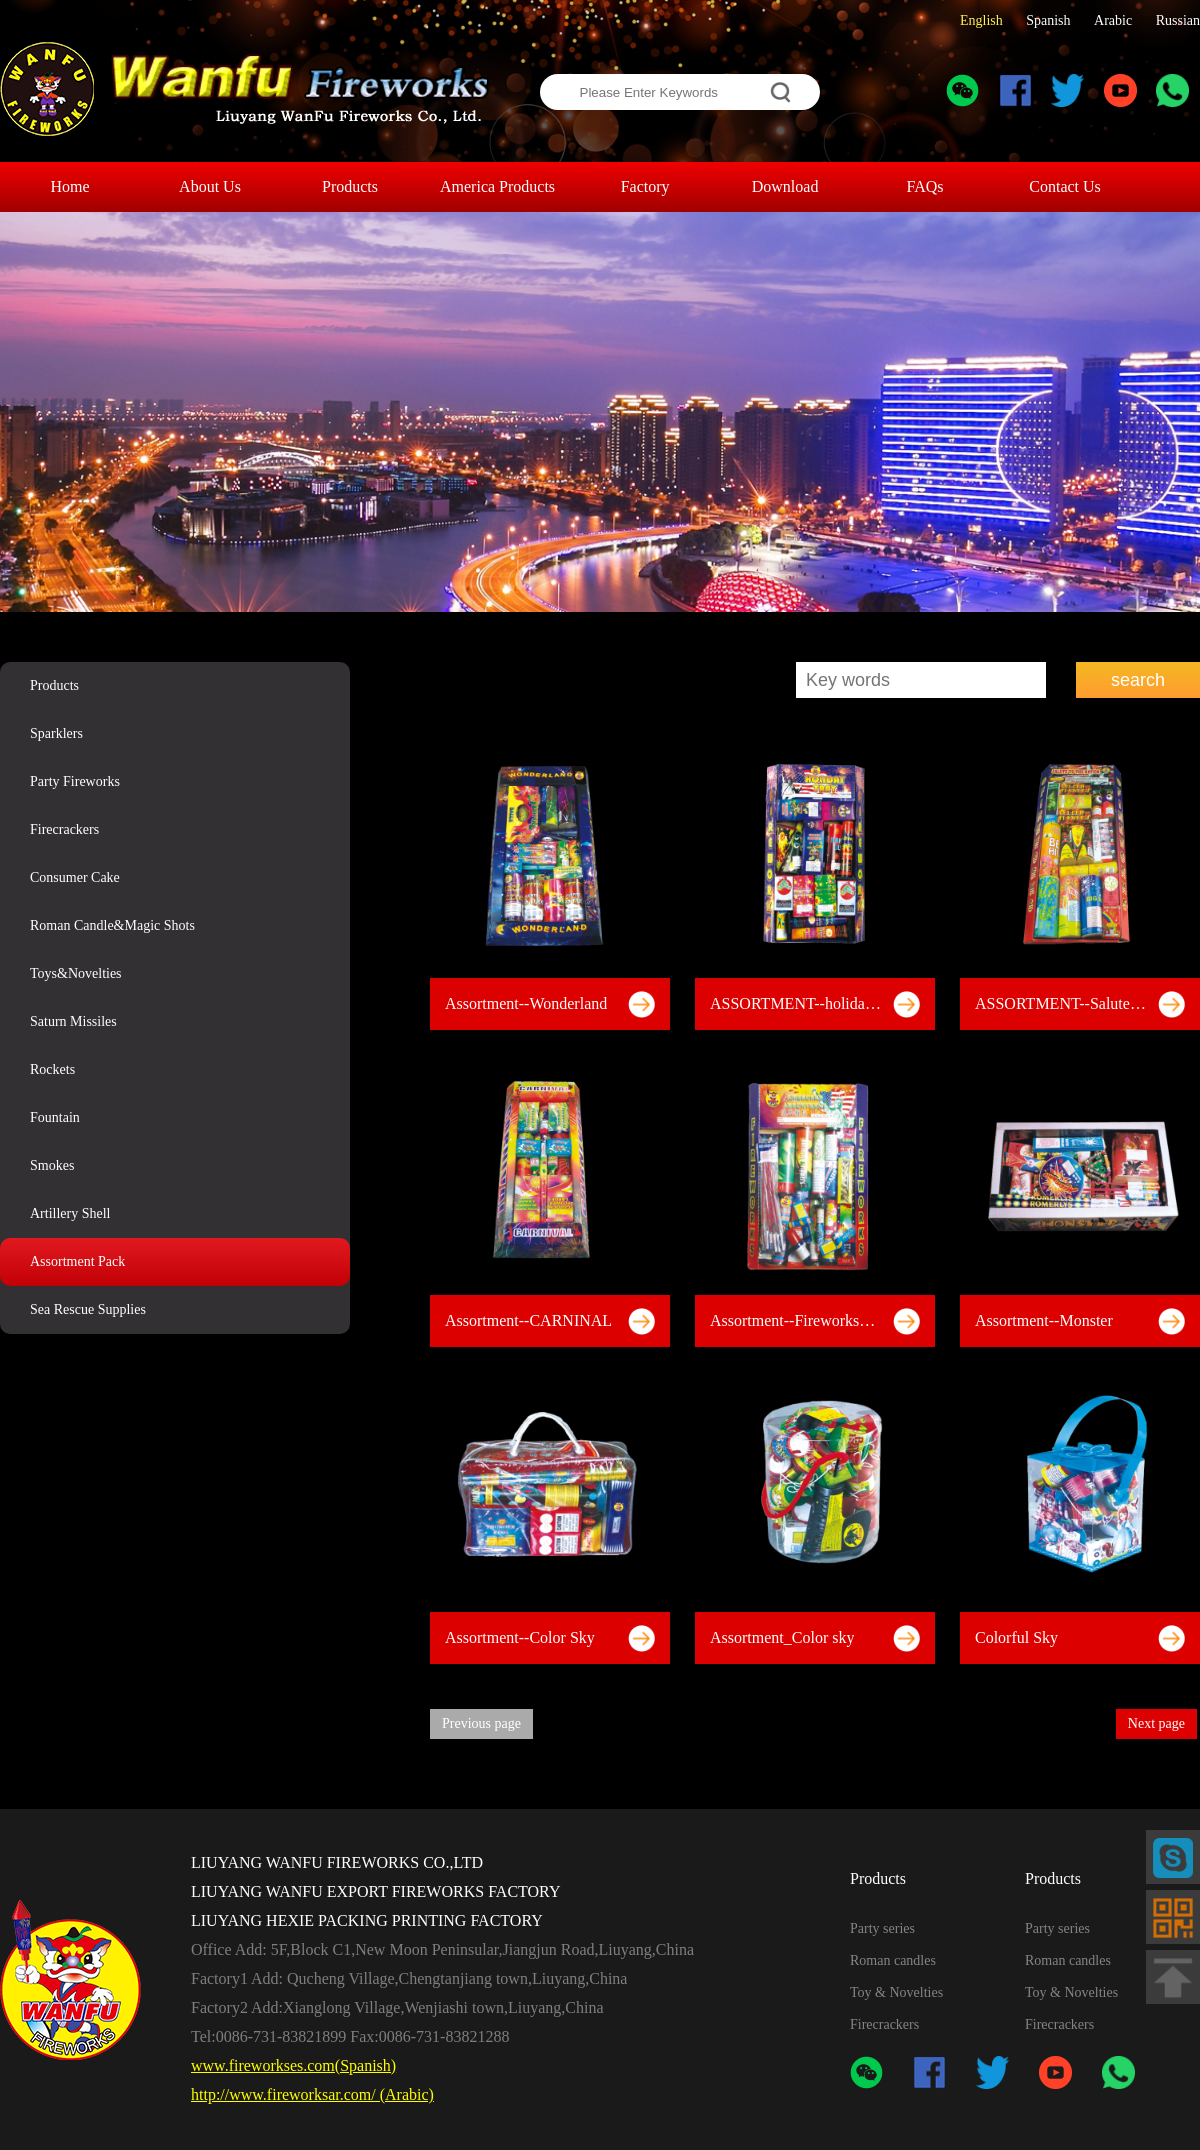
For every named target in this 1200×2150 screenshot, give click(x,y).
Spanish (1048, 20)
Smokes (52, 1165)
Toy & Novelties (896, 1992)
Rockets (52, 1069)
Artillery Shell (70, 1213)
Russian (1178, 20)
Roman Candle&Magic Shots (112, 925)
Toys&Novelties (76, 973)
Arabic (1113, 20)
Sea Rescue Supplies (88, 1309)
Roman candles (893, 1960)
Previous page (481, 1723)
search (1138, 680)
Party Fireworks (75, 781)
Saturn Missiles (73, 1021)
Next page (1156, 1723)
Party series (882, 1928)
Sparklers (56, 733)
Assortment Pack (77, 1261)
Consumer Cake (75, 877)
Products (54, 685)
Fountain (55, 1117)
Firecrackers (64, 829)
